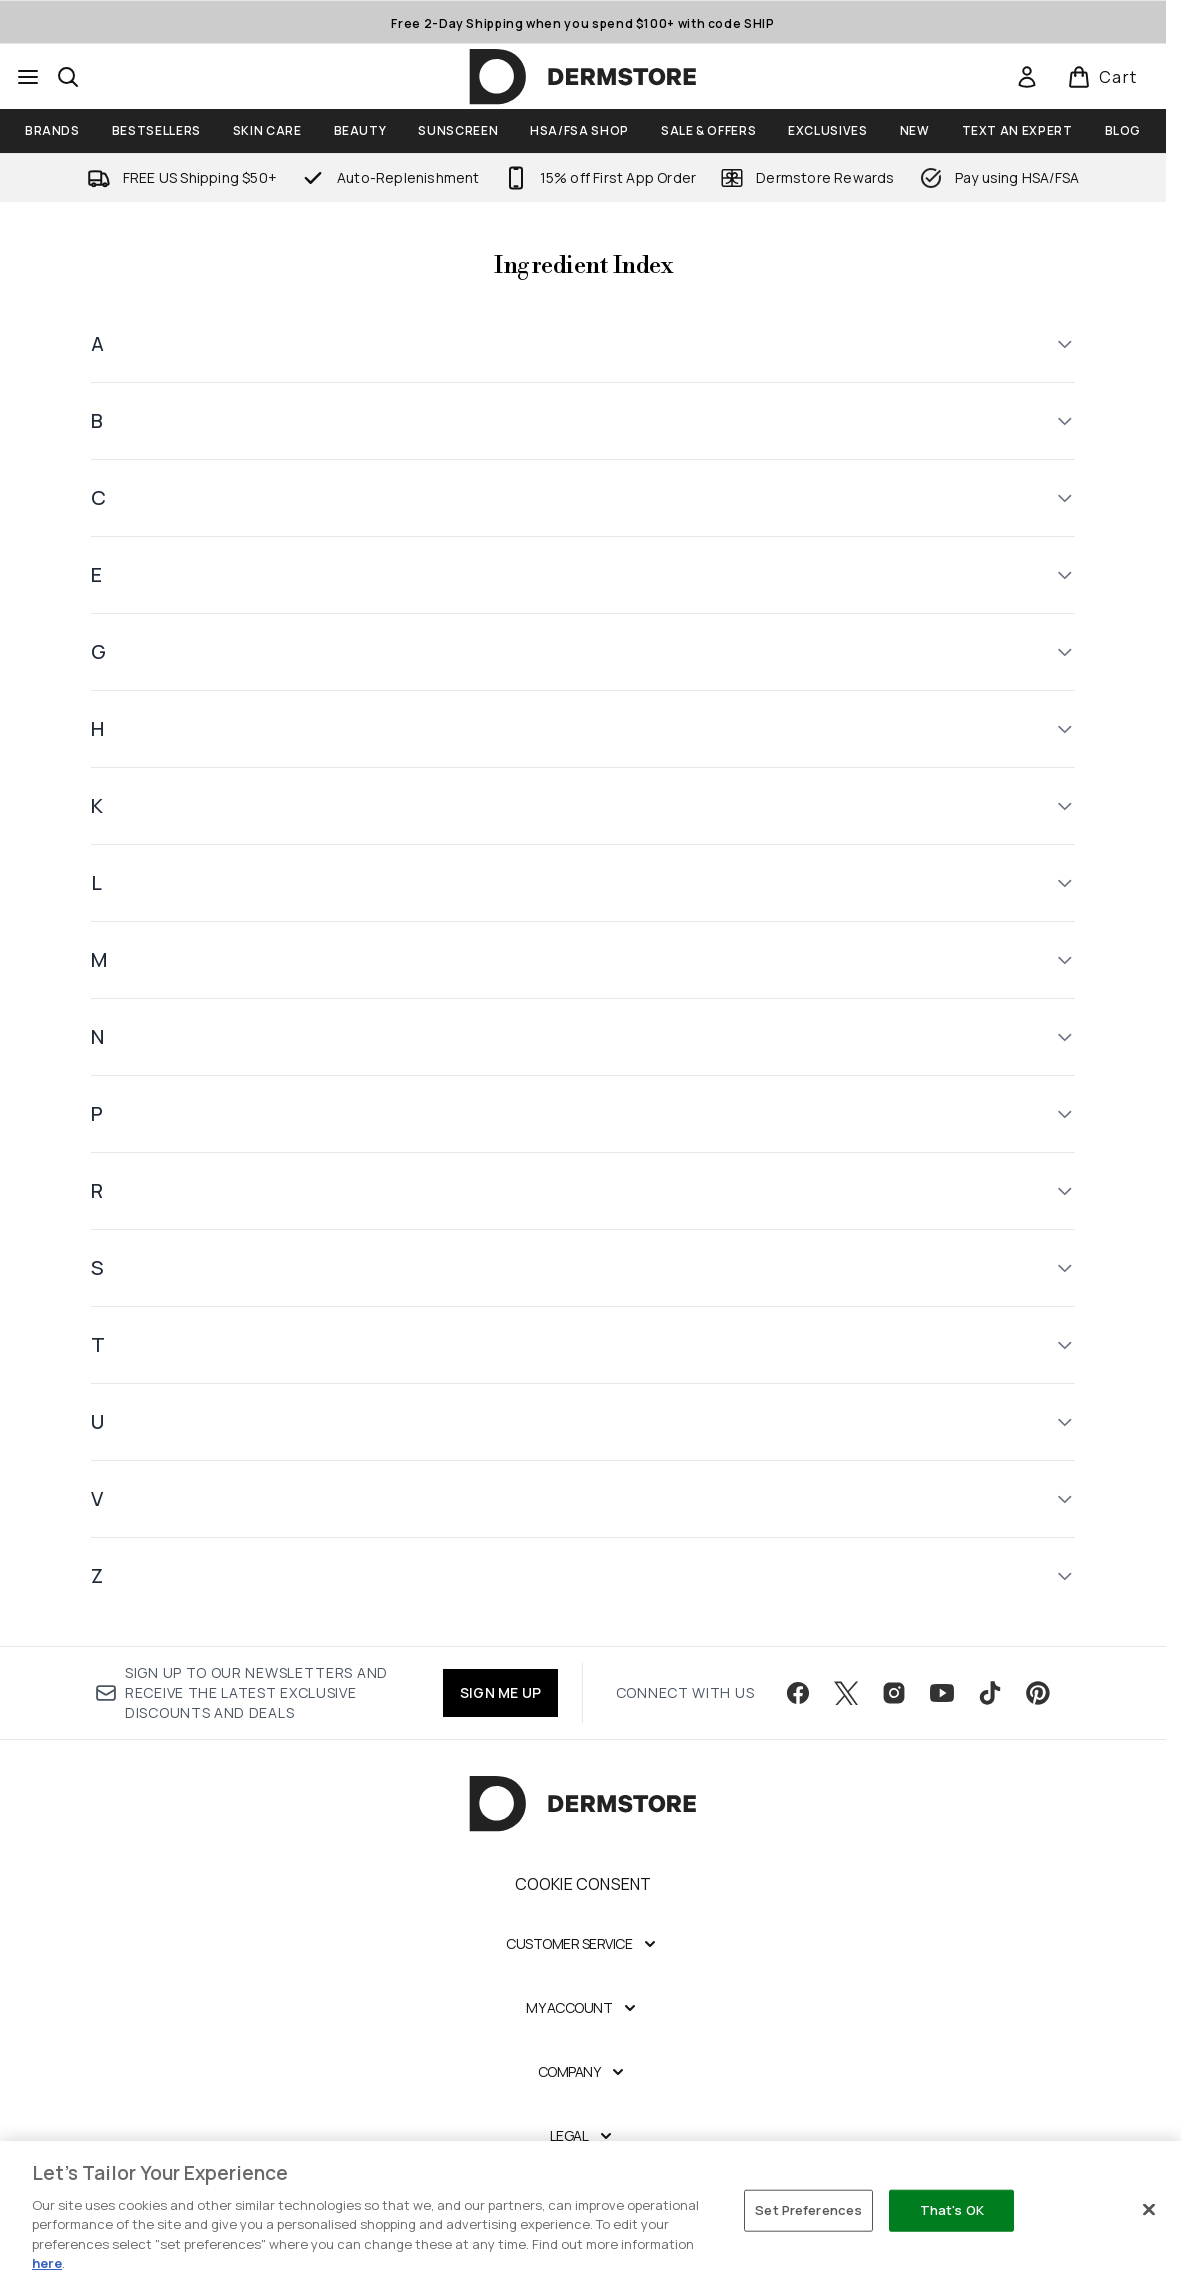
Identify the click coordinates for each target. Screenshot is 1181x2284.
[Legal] (583, 2136)
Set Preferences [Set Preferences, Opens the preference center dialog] (808, 2210)
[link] (1027, 77)
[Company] (583, 2072)
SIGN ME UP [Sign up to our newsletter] (500, 1692)
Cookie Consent (583, 1884)
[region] (590, 2212)
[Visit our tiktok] (990, 1693)
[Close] (1149, 2210)
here (47, 2263)
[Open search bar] (68, 77)
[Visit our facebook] (798, 1693)
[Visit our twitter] (846, 1693)
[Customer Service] (583, 1944)
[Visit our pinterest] (1038, 1693)
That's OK (952, 2210)
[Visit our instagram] (894, 1693)
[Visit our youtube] (942, 1693)
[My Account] (583, 2008)
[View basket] (1102, 77)
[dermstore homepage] (583, 77)
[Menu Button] (28, 77)
